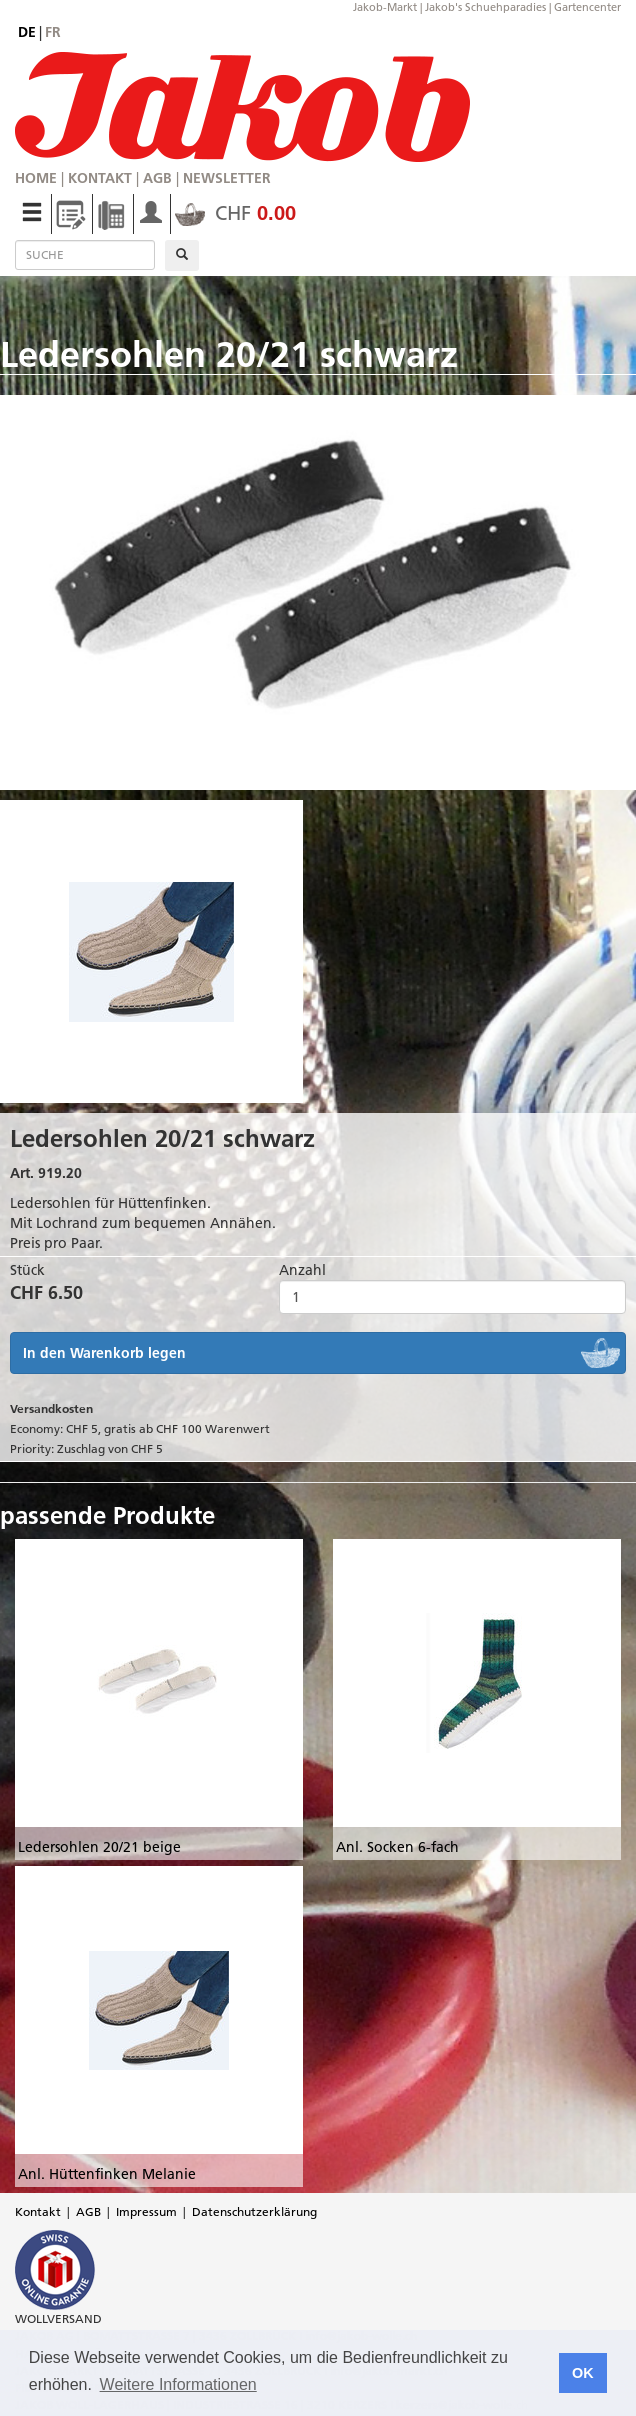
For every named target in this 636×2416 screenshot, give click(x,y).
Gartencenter (587, 7)
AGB (157, 178)
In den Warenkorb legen (104, 1353)
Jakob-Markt (385, 7)
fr (53, 32)
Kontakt (100, 178)
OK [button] (583, 2373)
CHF (235, 213)
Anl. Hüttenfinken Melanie (107, 2174)
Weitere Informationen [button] (178, 2384)
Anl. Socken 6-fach (397, 1847)
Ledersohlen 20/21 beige (99, 1847)
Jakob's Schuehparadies (485, 7)
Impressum (146, 2211)
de (27, 32)
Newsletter (227, 178)
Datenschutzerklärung (254, 2211)
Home (36, 178)
